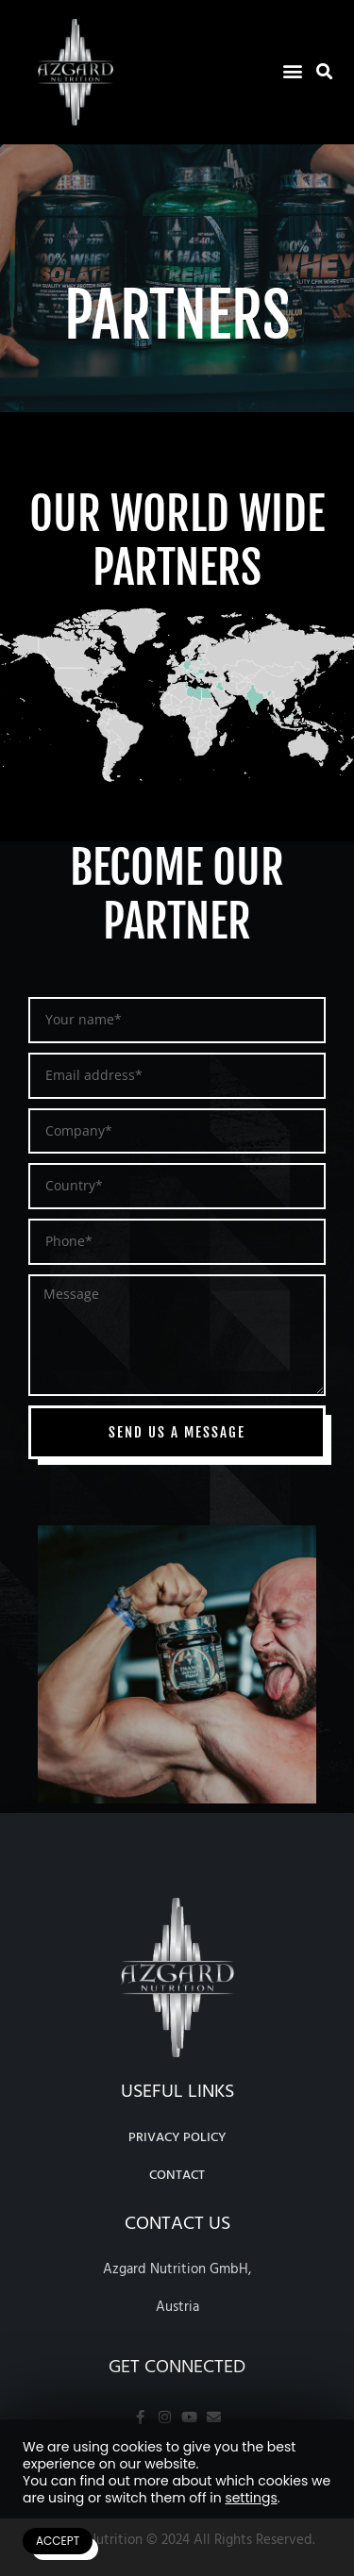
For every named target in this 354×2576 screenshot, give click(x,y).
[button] (292, 70)
